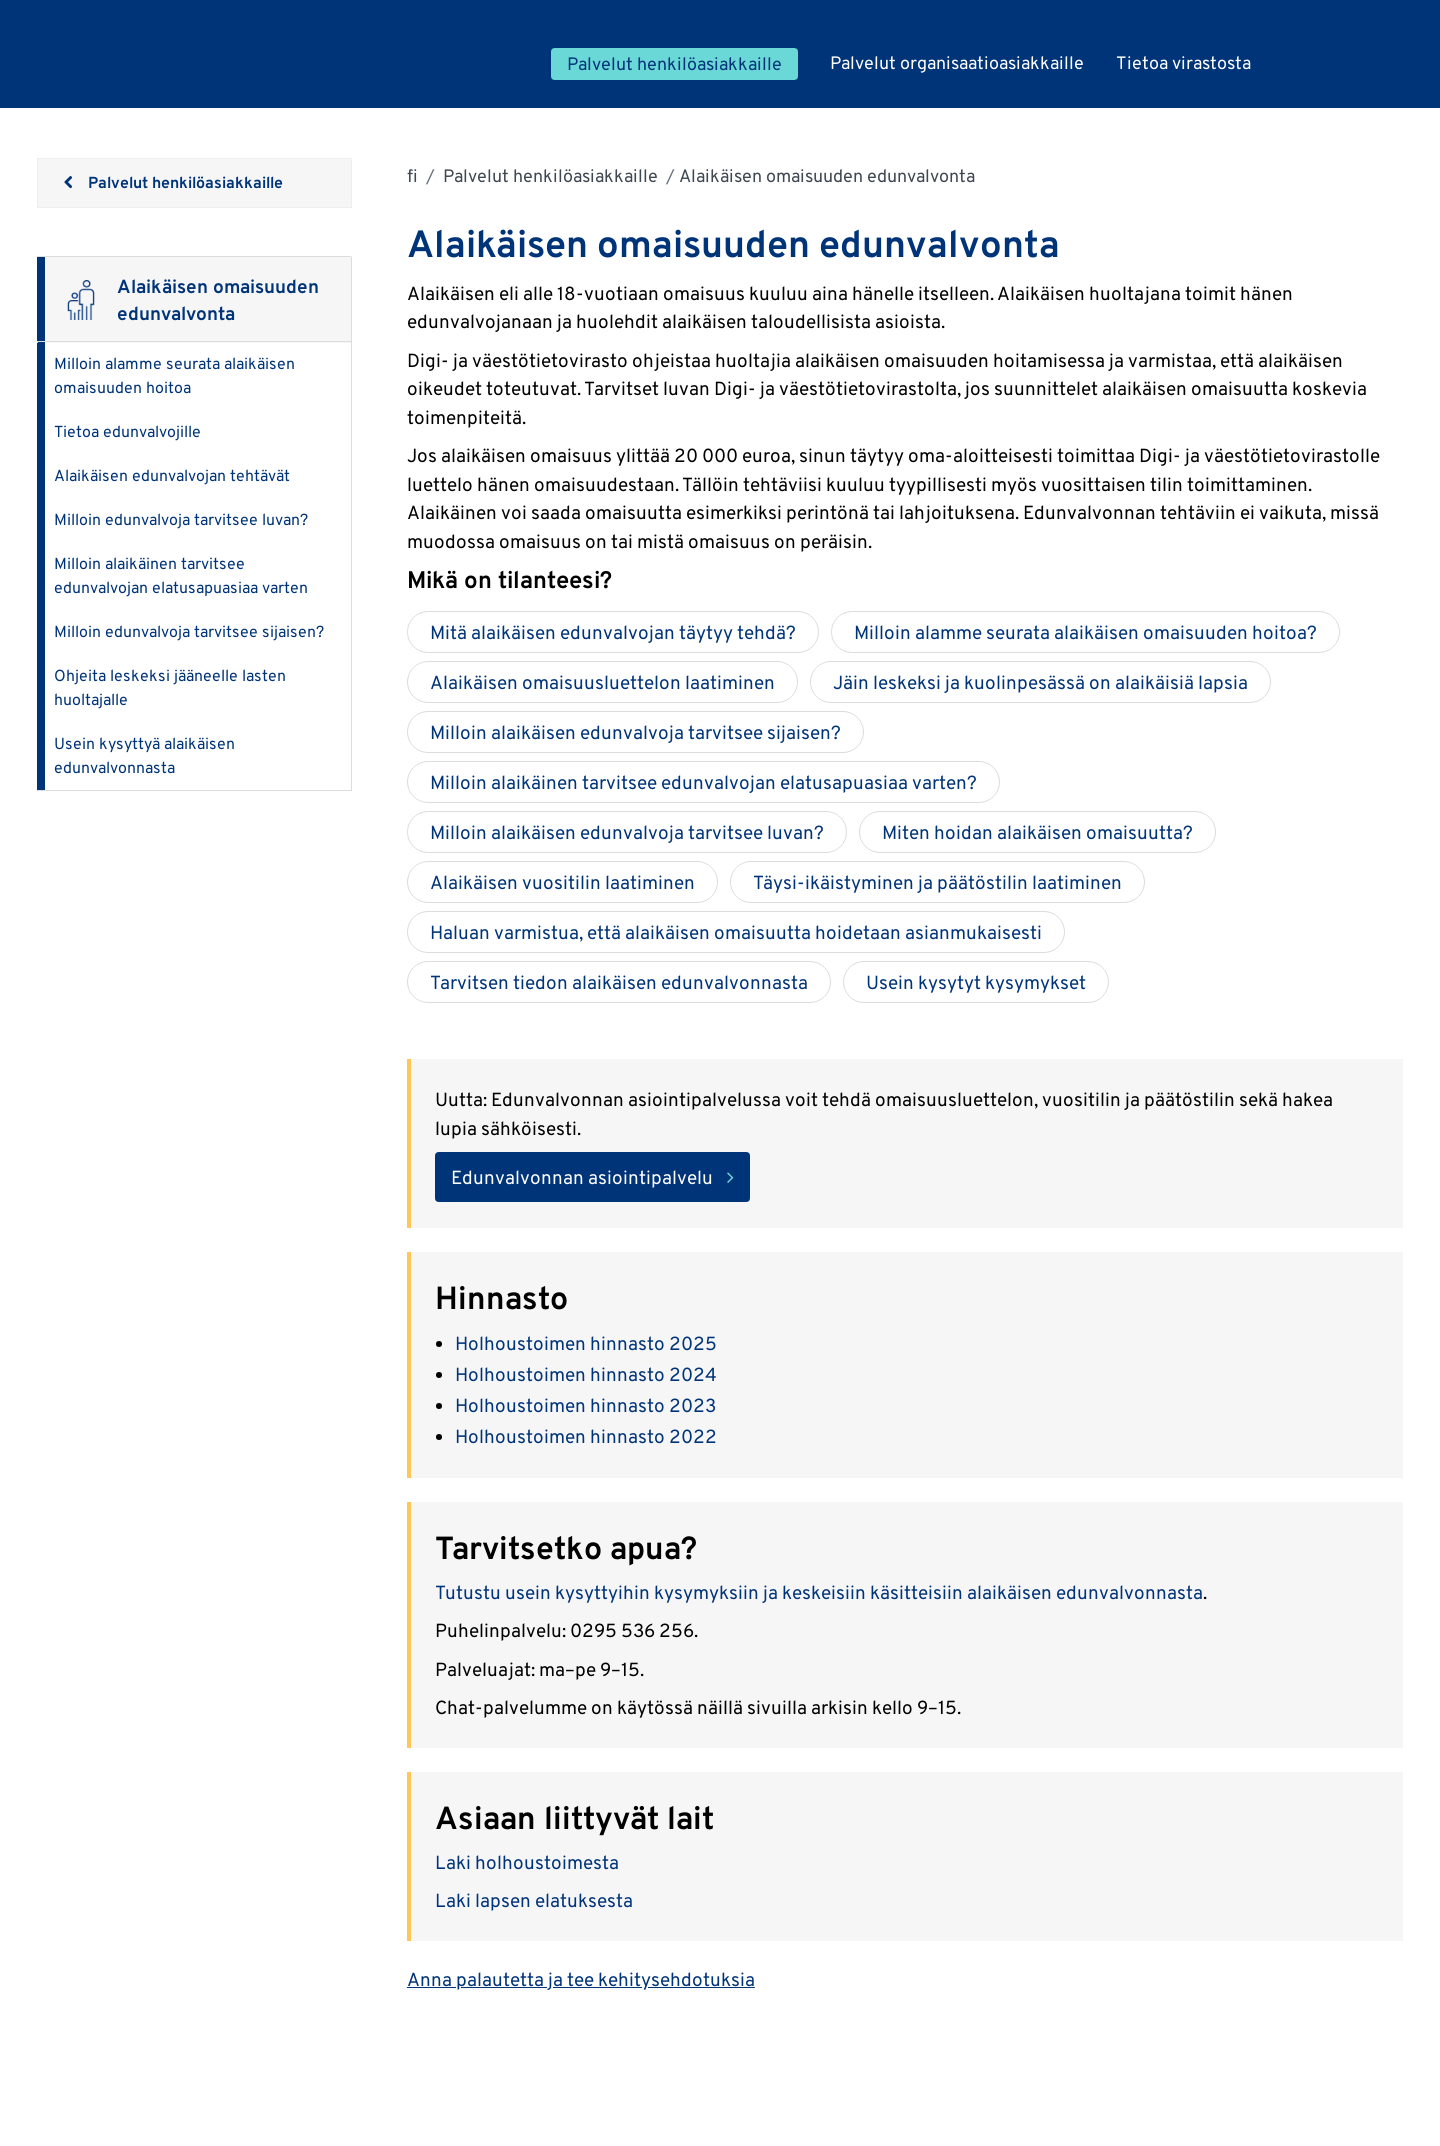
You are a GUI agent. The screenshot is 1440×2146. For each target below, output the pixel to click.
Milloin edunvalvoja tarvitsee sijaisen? (189, 631)
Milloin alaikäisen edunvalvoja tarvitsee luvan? (627, 832)
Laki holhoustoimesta (529, 1862)
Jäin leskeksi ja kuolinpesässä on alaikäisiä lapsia (1040, 682)
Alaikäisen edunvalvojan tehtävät (172, 475)
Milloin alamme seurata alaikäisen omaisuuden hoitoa (174, 375)
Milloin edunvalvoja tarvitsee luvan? (181, 519)
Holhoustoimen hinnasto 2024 (586, 1374)
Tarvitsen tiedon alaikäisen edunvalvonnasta (619, 982)
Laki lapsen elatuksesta (536, 1900)
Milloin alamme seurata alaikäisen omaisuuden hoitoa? (1085, 632)
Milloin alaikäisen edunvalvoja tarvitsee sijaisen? (635, 732)
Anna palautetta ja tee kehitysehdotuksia (581, 1979)
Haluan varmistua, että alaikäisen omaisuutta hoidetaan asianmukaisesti (736, 932)
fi (412, 175)
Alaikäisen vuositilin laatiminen (562, 882)
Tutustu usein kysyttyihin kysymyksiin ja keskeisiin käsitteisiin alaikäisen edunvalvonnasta (819, 1592)
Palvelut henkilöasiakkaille (548, 175)
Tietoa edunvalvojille (127, 431)
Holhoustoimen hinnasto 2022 (586, 1436)
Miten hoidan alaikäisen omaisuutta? (1037, 832)
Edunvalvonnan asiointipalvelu (582, 1177)
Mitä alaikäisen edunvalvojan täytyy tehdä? (613, 632)
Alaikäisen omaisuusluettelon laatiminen (602, 682)
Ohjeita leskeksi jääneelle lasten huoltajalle (170, 687)
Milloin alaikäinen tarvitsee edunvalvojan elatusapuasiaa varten (181, 575)
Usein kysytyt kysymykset (976, 982)
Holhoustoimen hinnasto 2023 (585, 1405)
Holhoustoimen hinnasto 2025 (586, 1343)
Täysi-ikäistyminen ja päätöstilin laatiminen (937, 882)
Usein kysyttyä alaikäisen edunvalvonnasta (144, 755)
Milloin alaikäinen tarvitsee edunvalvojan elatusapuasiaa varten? (703, 782)
